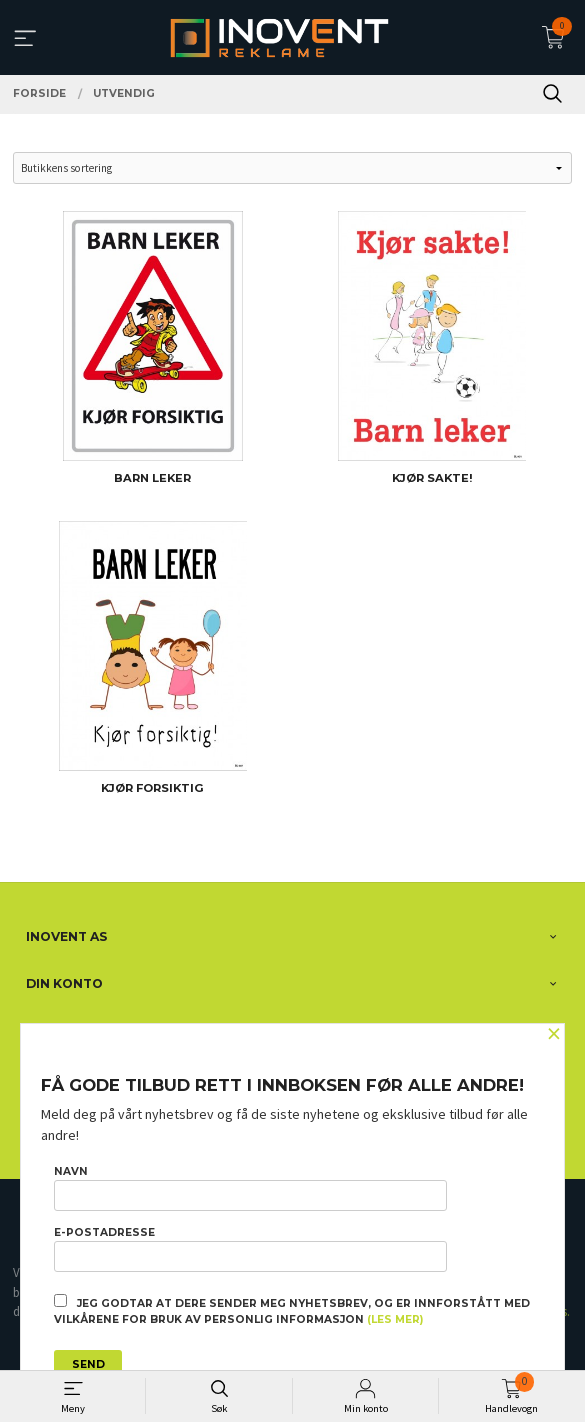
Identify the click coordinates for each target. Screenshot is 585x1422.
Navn (250, 1188)
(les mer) (395, 1319)
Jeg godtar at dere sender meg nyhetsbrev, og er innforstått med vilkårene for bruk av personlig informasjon (292, 1310)
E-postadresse (250, 1249)
